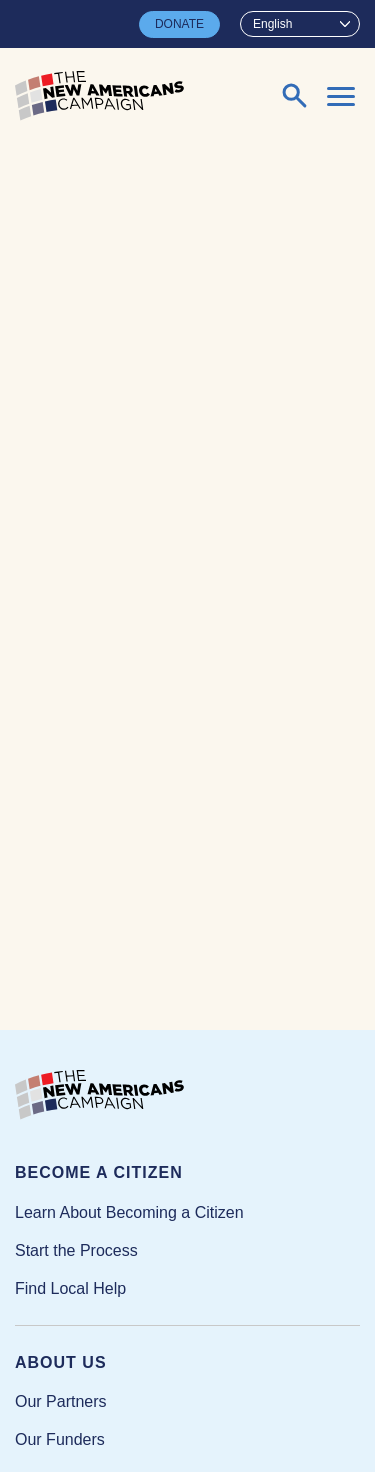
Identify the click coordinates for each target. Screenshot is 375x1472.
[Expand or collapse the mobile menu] (341, 96)
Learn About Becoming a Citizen (129, 1212)
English (272, 24)
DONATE (179, 24)
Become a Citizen (99, 1172)
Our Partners (61, 1401)
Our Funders (60, 1439)
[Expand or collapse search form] (295, 96)
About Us (61, 1362)
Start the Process (76, 1250)
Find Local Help (70, 1288)
